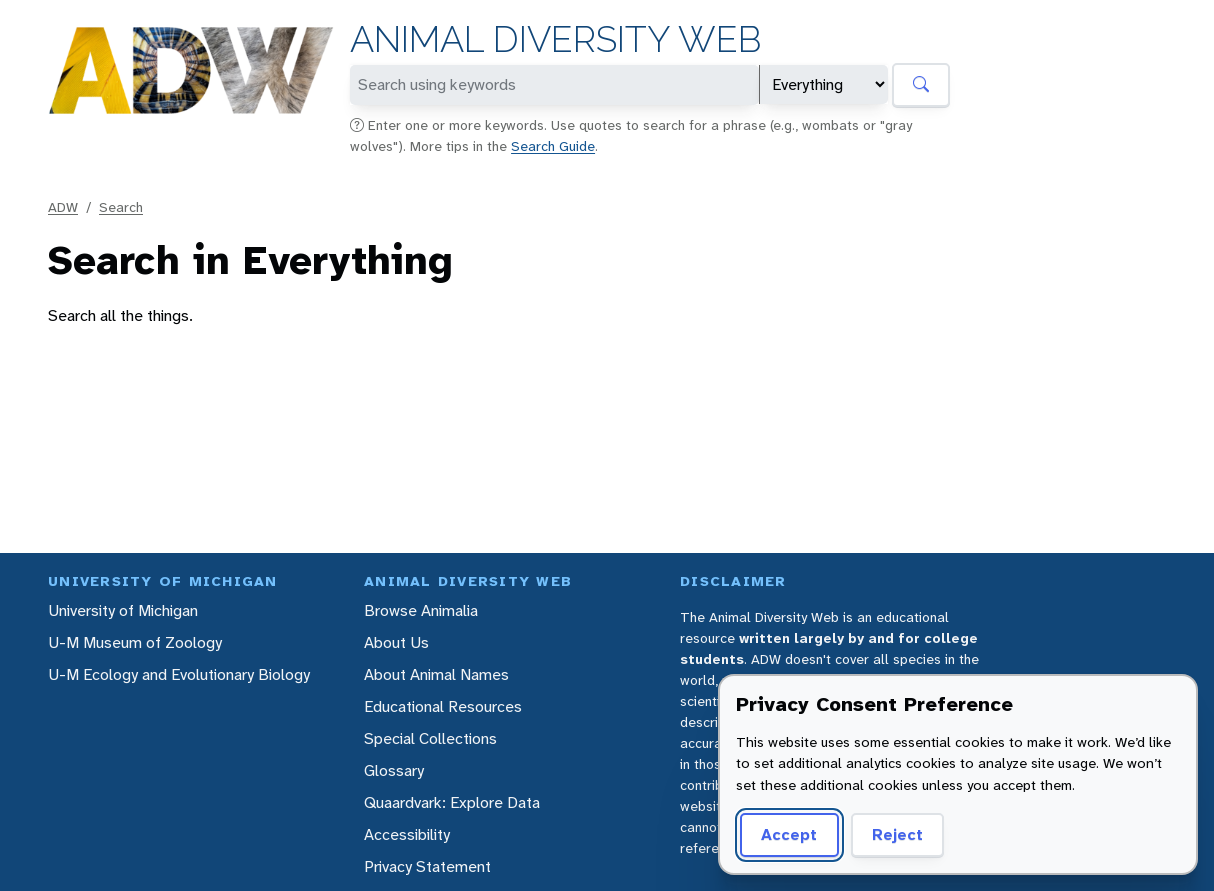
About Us (396, 642)
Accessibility (407, 834)
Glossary (394, 770)
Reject (897, 834)
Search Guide (553, 146)
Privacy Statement (427, 866)
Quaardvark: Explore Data (452, 802)
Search (121, 207)
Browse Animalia (421, 610)
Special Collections (430, 738)
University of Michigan (123, 610)
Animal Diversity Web (555, 39)
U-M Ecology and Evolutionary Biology (179, 674)
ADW (63, 207)
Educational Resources (443, 706)
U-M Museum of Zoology (135, 642)
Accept (789, 834)
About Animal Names (436, 674)
